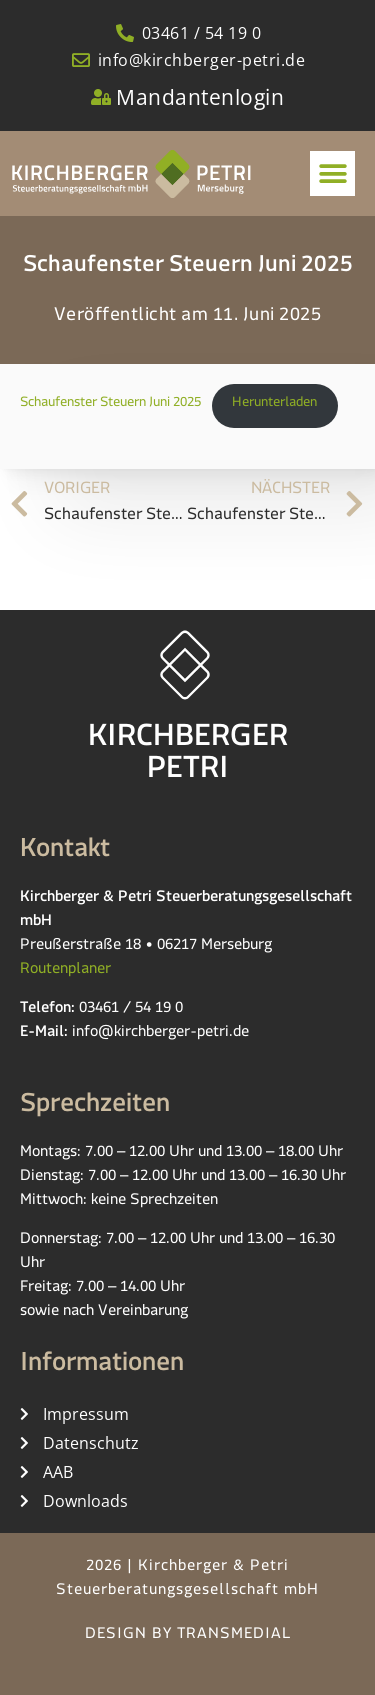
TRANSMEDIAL (234, 1636)
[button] (332, 173)
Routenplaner (65, 971)
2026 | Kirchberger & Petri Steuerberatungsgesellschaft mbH (187, 1580)
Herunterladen (274, 405)
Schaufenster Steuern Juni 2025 (110, 405)
